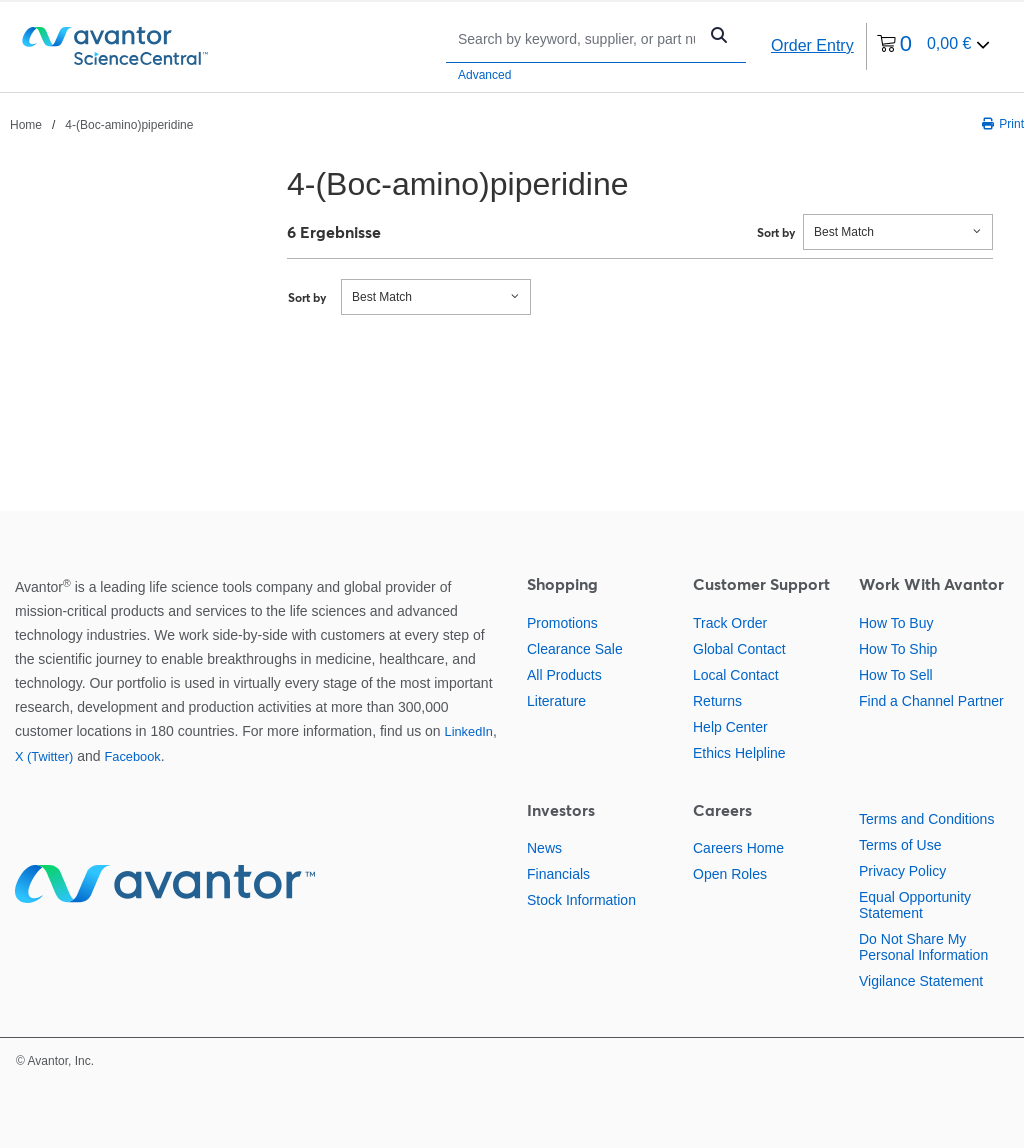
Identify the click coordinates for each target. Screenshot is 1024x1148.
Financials (558, 874)
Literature (556, 701)
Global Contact (739, 649)
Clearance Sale (575, 649)
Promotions (562, 623)
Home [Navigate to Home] (26, 125)
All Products (564, 675)
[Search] (576, 38)
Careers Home (738, 848)
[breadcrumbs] (101, 124)
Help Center (730, 727)
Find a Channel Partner (931, 701)
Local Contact (736, 675)
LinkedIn (469, 731)
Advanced (484, 75)
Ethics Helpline (739, 753)
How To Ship (898, 649)
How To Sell (896, 675)
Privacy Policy (902, 871)
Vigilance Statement (921, 981)
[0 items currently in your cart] (934, 46)
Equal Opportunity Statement (915, 905)
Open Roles (730, 874)
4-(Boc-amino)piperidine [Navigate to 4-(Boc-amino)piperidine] (129, 125)
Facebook (132, 756)
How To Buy (896, 623)
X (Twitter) (44, 756)
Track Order (730, 623)
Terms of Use (900, 845)
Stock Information (581, 900)
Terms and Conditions (926, 819)
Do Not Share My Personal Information (923, 947)
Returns (717, 701)
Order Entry (812, 45)
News (544, 848)
